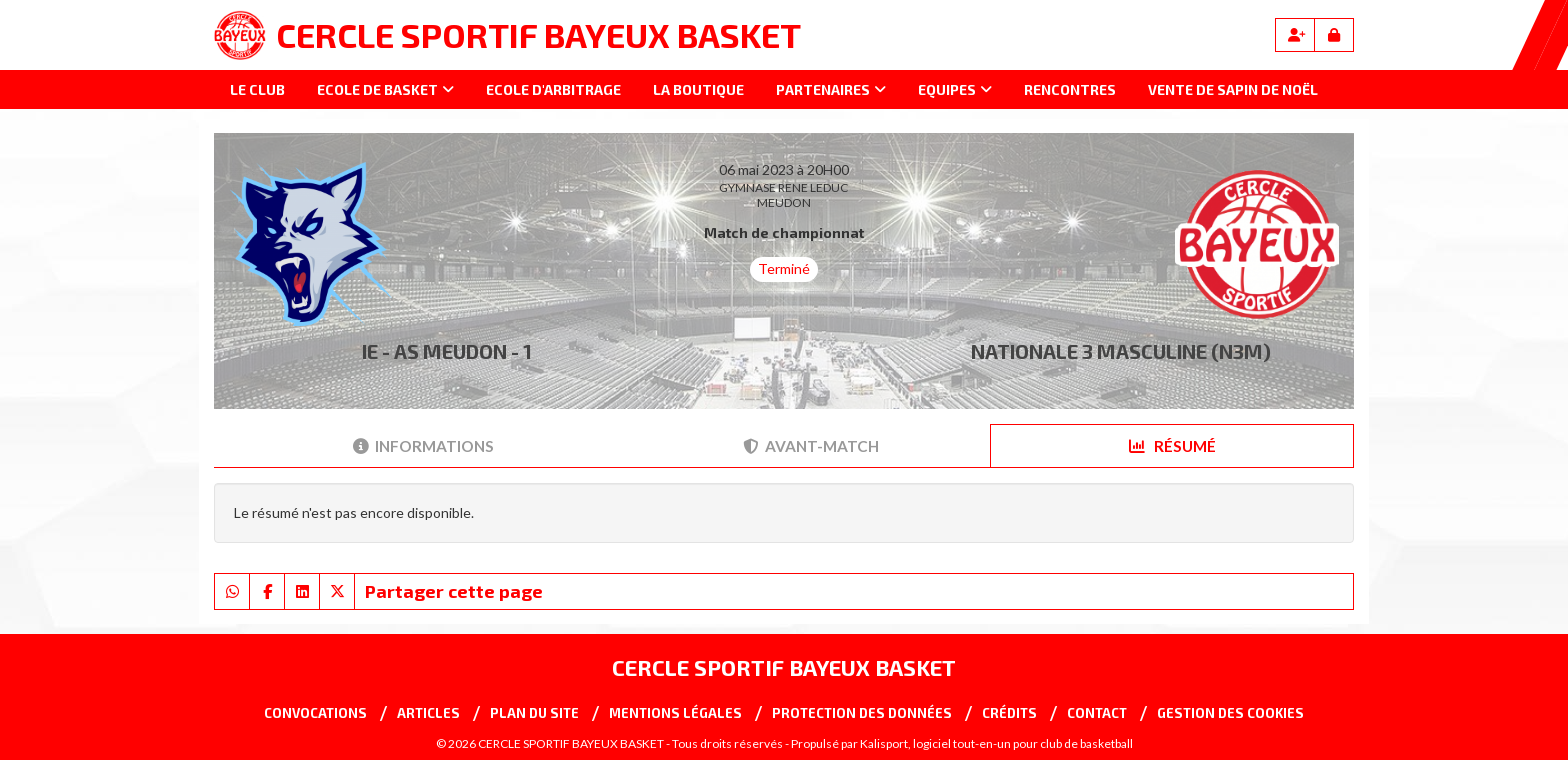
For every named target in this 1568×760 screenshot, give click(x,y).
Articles (428, 713)
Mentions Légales (675, 713)
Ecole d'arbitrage (553, 89)
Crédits (1009, 713)
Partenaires (831, 89)
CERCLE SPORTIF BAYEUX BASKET (538, 34)
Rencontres (1070, 89)
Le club (257, 89)
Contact (1097, 713)
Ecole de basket (385, 89)
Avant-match (811, 446)
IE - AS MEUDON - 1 (447, 351)
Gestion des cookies (1230, 713)
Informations (423, 446)
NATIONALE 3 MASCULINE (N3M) (1121, 351)
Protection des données (862, 713)
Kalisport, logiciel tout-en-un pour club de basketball (996, 743)
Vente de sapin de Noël (1233, 89)
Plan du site (534, 713)
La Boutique (698, 89)
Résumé (1172, 446)
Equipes (955, 89)
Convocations (315, 713)
